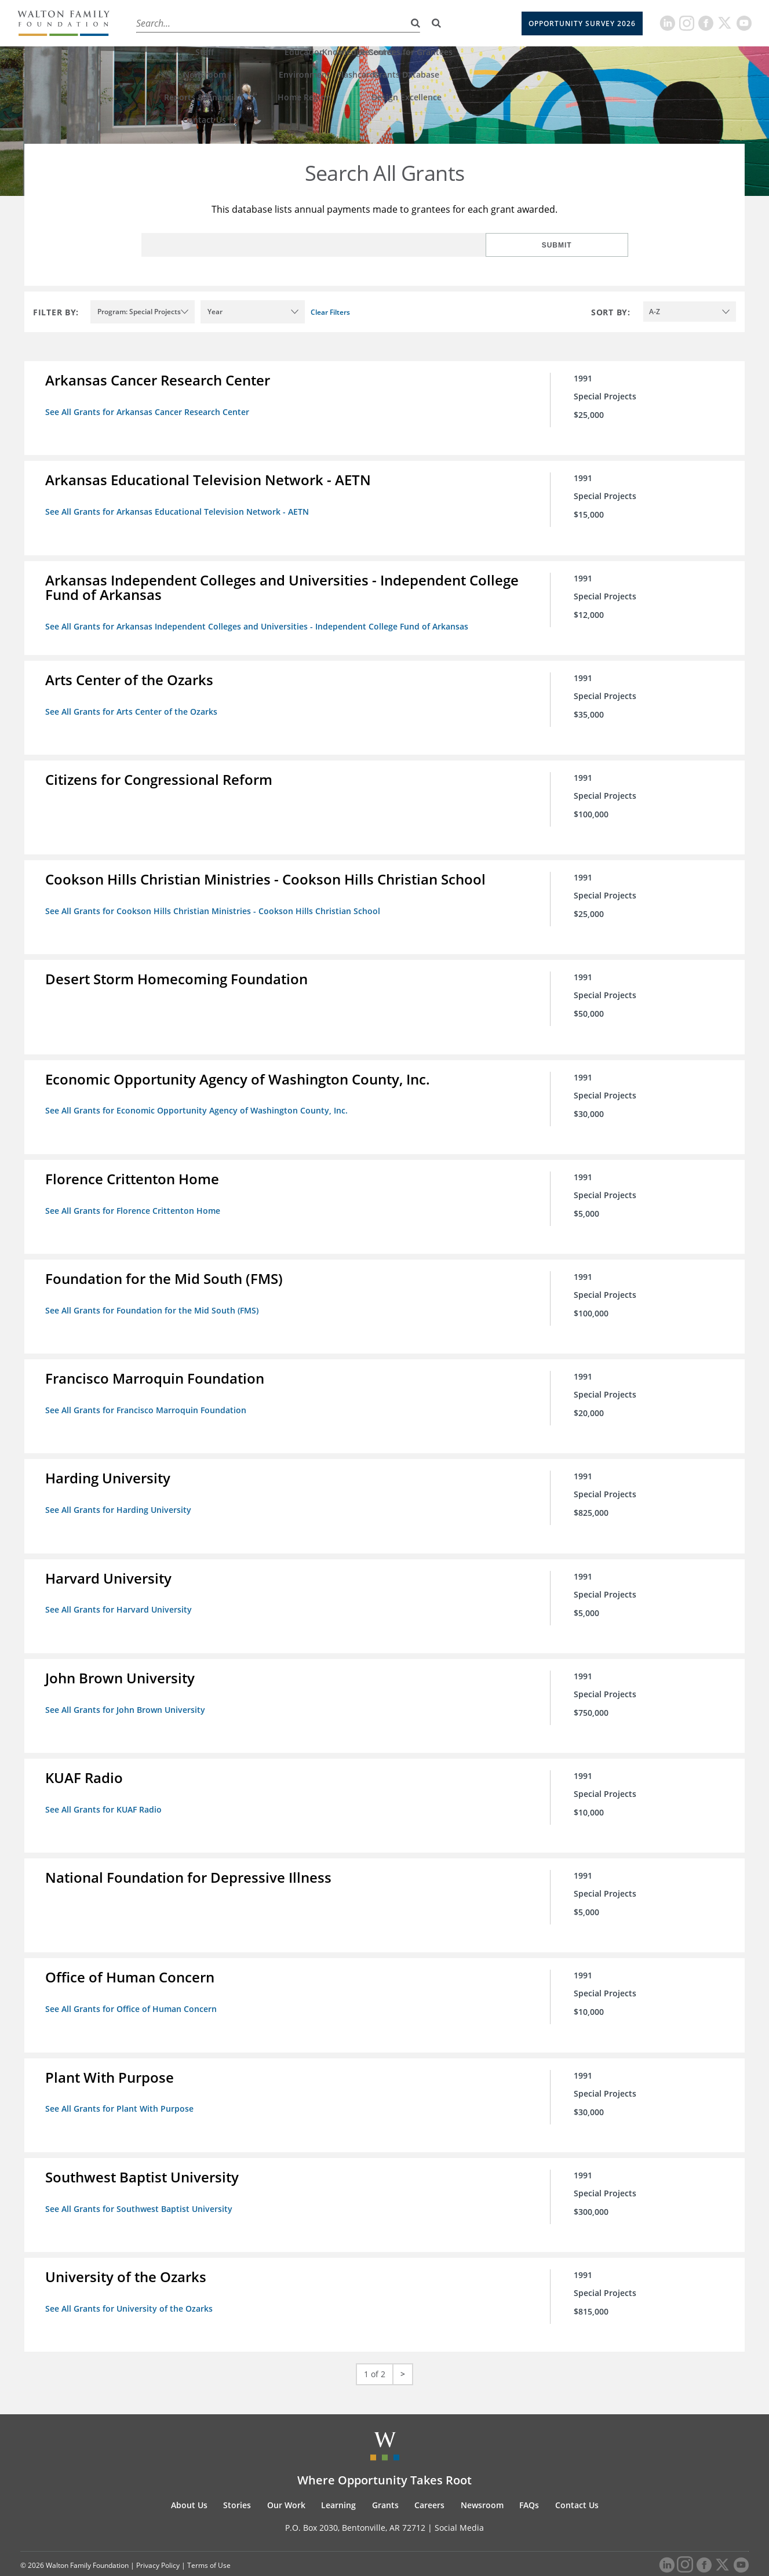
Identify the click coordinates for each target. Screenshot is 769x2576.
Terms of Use (209, 2540)
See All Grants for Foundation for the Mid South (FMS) (154, 1298)
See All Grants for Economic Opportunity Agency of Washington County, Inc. (199, 1101)
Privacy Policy (158, 2540)
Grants (353, 22)
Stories (201, 22)
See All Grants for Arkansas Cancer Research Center (150, 411)
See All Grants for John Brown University (127, 1692)
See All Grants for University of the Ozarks (131, 2284)
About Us (151, 22)
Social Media (459, 2502)
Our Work (251, 22)
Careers (399, 22)
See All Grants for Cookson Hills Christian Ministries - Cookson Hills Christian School (215, 904)
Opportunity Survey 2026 (582, 23)
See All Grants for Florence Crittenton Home (135, 1200)
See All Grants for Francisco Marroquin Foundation (148, 1397)
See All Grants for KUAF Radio (106, 1791)
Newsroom (482, 2479)
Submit (590, 245)
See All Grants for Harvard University (121, 1594)
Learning (305, 22)
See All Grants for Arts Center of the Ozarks (134, 707)
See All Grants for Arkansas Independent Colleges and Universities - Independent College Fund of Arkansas (259, 624)
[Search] (436, 23)
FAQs (529, 2479)
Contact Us (577, 2479)
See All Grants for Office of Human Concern (133, 1988)
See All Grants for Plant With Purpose (122, 2087)
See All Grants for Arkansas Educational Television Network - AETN (179, 510)
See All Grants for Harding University (121, 1495)
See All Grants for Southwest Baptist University (141, 2185)
